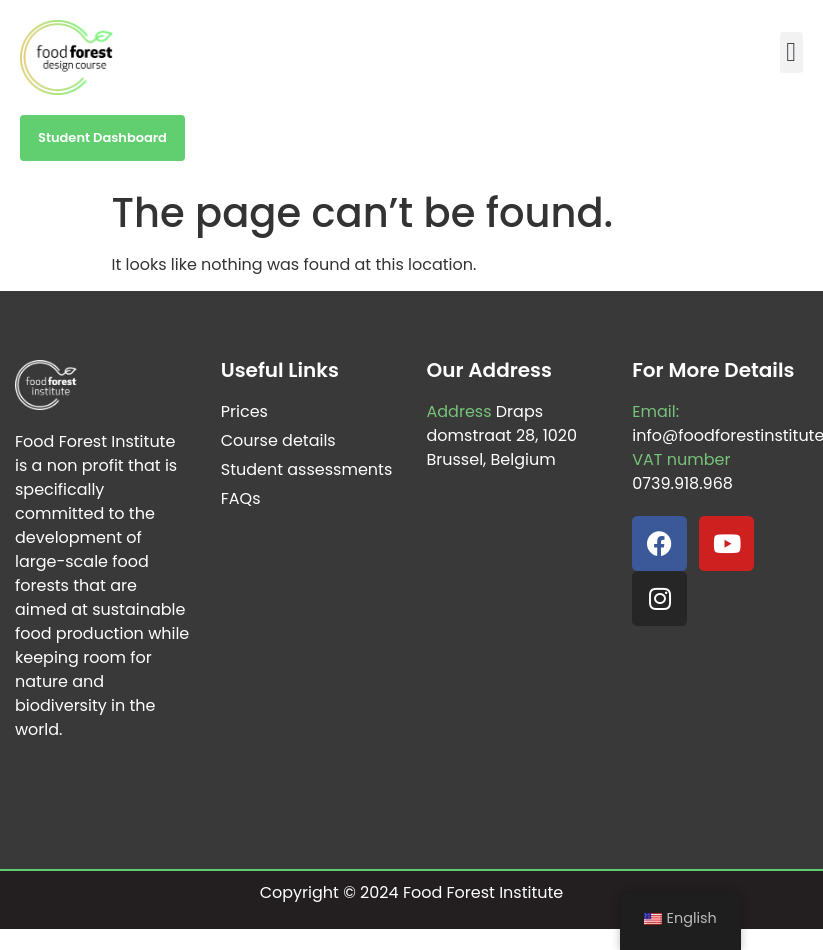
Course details (278, 440)
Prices (244, 411)
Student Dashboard (102, 137)
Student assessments (307, 469)
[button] (791, 52)
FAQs (241, 498)
